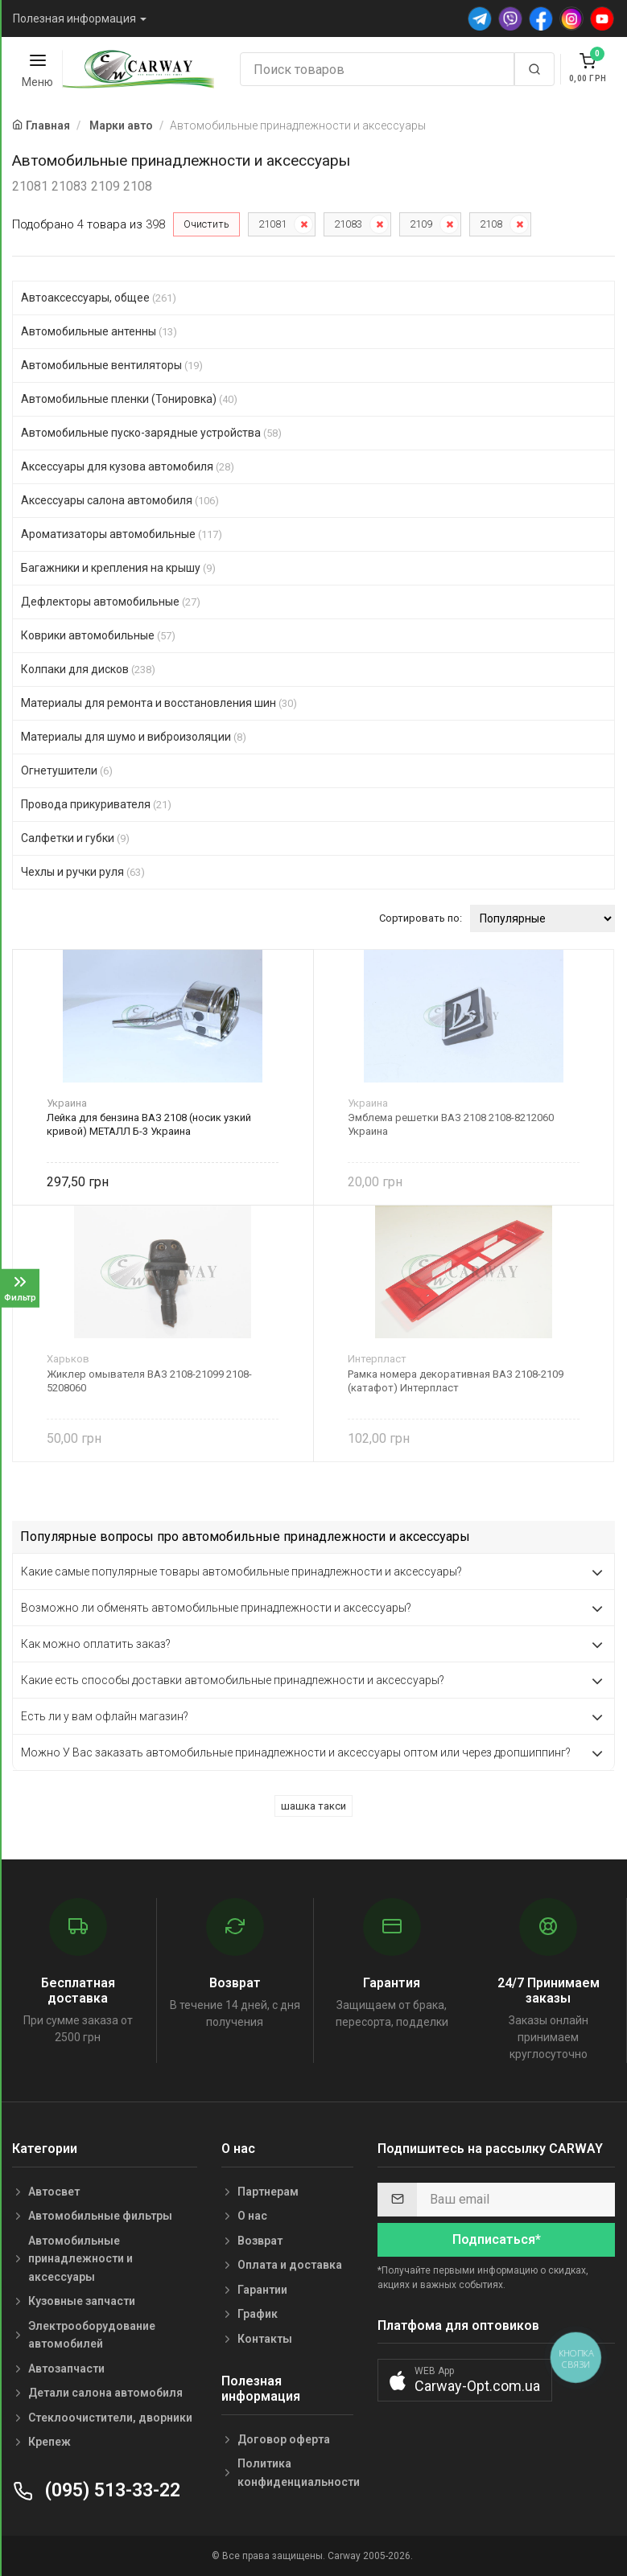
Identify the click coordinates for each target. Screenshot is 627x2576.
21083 (348, 224)
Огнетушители (67, 770)
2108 (491, 224)
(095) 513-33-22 (96, 2490)
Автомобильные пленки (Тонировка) (129, 398)
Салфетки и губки (75, 838)
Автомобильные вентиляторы (112, 365)
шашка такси (313, 1806)
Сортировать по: (420, 918)
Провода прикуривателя (96, 804)
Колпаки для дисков (88, 669)
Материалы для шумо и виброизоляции (133, 736)
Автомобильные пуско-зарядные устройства (151, 432)
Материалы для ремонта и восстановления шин (159, 702)
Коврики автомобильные (98, 635)
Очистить (206, 224)
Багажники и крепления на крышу (118, 567)
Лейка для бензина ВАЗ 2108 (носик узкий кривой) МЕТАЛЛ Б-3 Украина (149, 1124)
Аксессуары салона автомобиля (120, 500)
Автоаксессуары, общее (98, 297)
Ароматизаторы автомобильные (121, 534)
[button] (464, 2380)
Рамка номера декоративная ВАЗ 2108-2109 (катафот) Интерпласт (455, 1381)
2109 (421, 224)
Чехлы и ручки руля (83, 871)
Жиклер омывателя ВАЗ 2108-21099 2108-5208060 (149, 1381)
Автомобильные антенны (99, 331)
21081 (272, 224)
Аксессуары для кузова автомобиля (127, 466)
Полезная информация (74, 18)
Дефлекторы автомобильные (110, 601)
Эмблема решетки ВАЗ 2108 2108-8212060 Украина (451, 1124)
